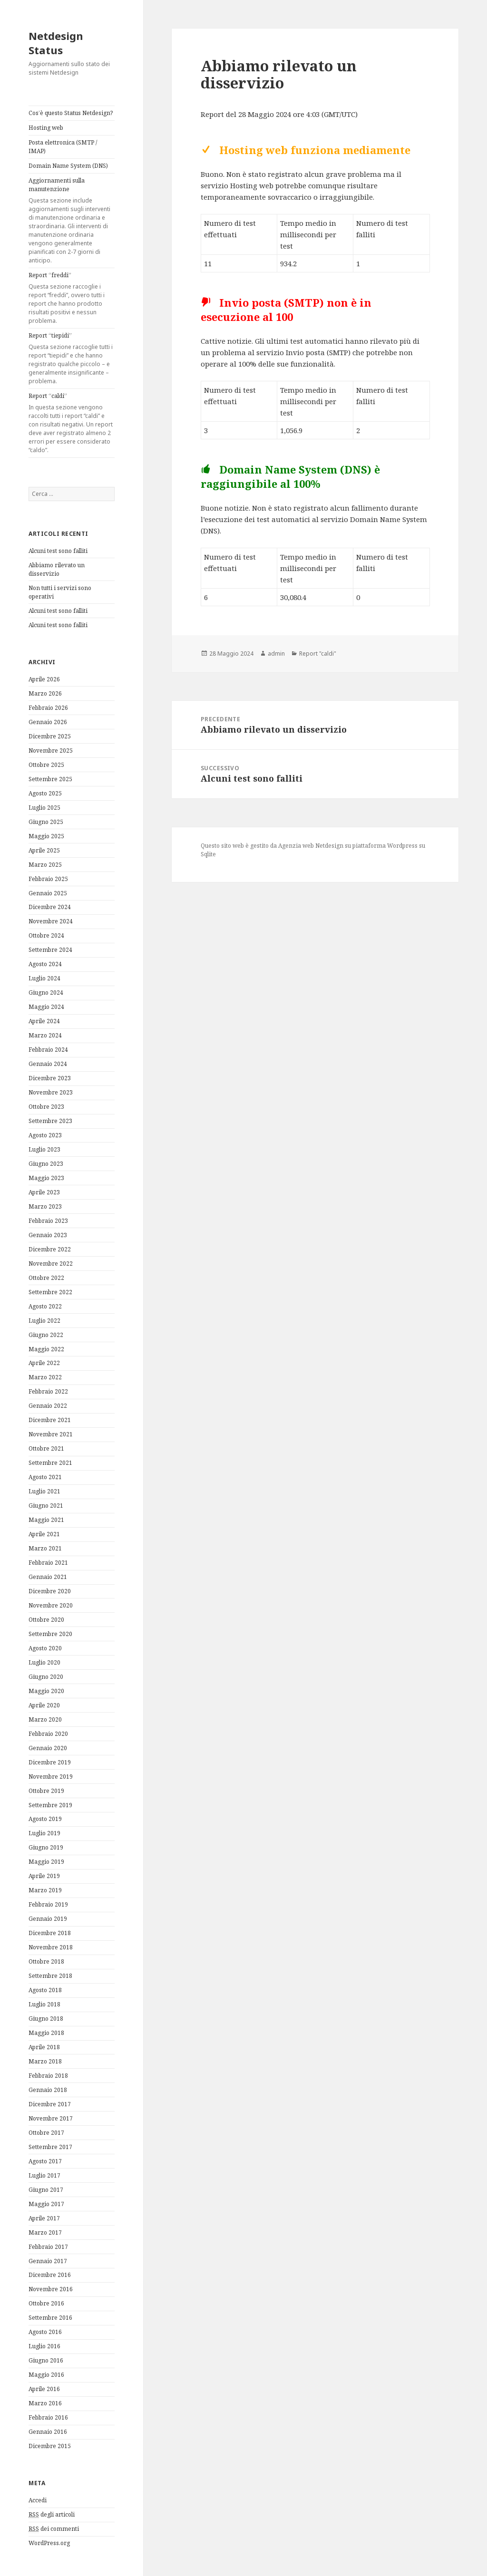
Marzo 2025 (45, 865)
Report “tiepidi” (72, 358)
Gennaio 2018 (48, 2090)
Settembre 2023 (50, 1121)
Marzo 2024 (45, 1035)
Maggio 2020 (46, 1691)
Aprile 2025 (44, 850)
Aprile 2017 (44, 2218)
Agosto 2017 (45, 2161)
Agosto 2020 (45, 1648)
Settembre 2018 (50, 1976)
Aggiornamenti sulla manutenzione (72, 220)
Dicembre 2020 (50, 1591)
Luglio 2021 (44, 1491)
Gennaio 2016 (48, 2432)
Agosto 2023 (45, 1135)
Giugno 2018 (46, 2018)
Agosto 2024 (45, 964)
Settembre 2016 (50, 2318)
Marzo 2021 (45, 1548)
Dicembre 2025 (50, 736)
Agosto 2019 (45, 1819)
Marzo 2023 (45, 1206)
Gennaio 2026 (48, 722)
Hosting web (46, 128)
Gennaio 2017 (48, 2261)
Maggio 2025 (46, 836)
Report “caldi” (72, 423)
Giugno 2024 (46, 992)
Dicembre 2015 (50, 2446)
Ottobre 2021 (46, 1448)
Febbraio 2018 (48, 2076)
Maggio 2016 (46, 2375)
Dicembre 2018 (50, 1933)
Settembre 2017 (50, 2147)
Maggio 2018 (46, 2033)
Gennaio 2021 (48, 1577)
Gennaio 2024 (48, 1064)
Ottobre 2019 (46, 1791)
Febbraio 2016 (48, 2417)
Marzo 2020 (45, 1719)
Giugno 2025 (46, 822)
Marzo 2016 (45, 2403)
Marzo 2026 (45, 693)
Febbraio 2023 (48, 1221)
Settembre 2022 (50, 1292)
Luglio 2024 (44, 978)
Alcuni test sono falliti (58, 551)
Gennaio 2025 (48, 893)
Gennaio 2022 (48, 1406)
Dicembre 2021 (50, 1420)
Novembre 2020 (51, 1605)
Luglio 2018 (44, 2004)
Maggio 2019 (46, 1862)
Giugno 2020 (46, 1677)
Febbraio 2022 (48, 1391)
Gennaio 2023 (48, 1235)
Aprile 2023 (44, 1192)
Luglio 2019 (44, 1833)
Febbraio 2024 (48, 1050)
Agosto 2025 (45, 793)
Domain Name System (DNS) (68, 166)
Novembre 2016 (51, 2289)
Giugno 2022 (46, 1335)
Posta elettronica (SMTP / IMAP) (63, 146)
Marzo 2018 (45, 2061)
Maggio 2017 (46, 2204)
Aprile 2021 (44, 1534)
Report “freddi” (72, 298)
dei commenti (54, 2529)
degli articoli (52, 2514)
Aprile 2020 (44, 1705)
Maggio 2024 (46, 1007)
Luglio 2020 (44, 1662)
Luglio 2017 (44, 2175)
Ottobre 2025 (46, 765)
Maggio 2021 (46, 1520)
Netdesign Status (56, 43)
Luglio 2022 (44, 1321)
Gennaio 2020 (48, 1748)
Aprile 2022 (44, 1363)
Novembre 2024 (51, 921)
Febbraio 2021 (48, 1563)
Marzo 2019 (45, 1890)
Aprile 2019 (44, 1876)
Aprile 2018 (44, 2047)
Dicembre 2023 (50, 1078)
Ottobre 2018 (46, 1961)
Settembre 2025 (50, 779)
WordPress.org (49, 2543)
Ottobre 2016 (46, 2303)
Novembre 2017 (51, 2118)
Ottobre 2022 (46, 1278)
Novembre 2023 (51, 1092)
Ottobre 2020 (46, 1620)
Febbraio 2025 (48, 879)
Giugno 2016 (46, 2360)
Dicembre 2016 (50, 2275)
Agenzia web (296, 846)
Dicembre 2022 (50, 1249)
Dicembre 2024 (50, 907)
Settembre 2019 (50, 1805)
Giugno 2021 (46, 1505)
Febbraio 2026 (48, 708)
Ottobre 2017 (46, 2133)
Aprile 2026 (44, 679)
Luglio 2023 (44, 1149)
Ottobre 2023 (46, 1107)
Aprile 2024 (44, 1021)
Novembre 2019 (51, 1776)
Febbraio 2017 (48, 2247)
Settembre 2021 (50, 1463)
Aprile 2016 (44, 2389)
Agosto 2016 (45, 2332)
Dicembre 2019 (50, 1762)
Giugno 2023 (46, 1164)
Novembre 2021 (51, 1434)
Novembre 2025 (51, 750)
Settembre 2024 (50, 950)
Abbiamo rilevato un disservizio (57, 569)
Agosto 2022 (45, 1306)
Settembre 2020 (50, 1634)
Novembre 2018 (51, 1947)
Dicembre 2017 (50, 2104)
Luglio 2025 (44, 808)
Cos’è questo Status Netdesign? (71, 113)
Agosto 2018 (45, 1990)
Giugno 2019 (46, 1847)
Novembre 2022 (51, 1263)
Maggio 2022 (46, 1349)
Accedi (38, 2500)
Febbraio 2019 (48, 1904)
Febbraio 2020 (48, 1734)
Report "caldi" (317, 653)
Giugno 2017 (46, 2190)
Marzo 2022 (45, 1377)
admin (276, 653)
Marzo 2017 (45, 2232)
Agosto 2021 (45, 1477)
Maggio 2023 (46, 1178)
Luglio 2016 (44, 2346)
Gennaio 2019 (48, 1919)
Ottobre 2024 (46, 935)
